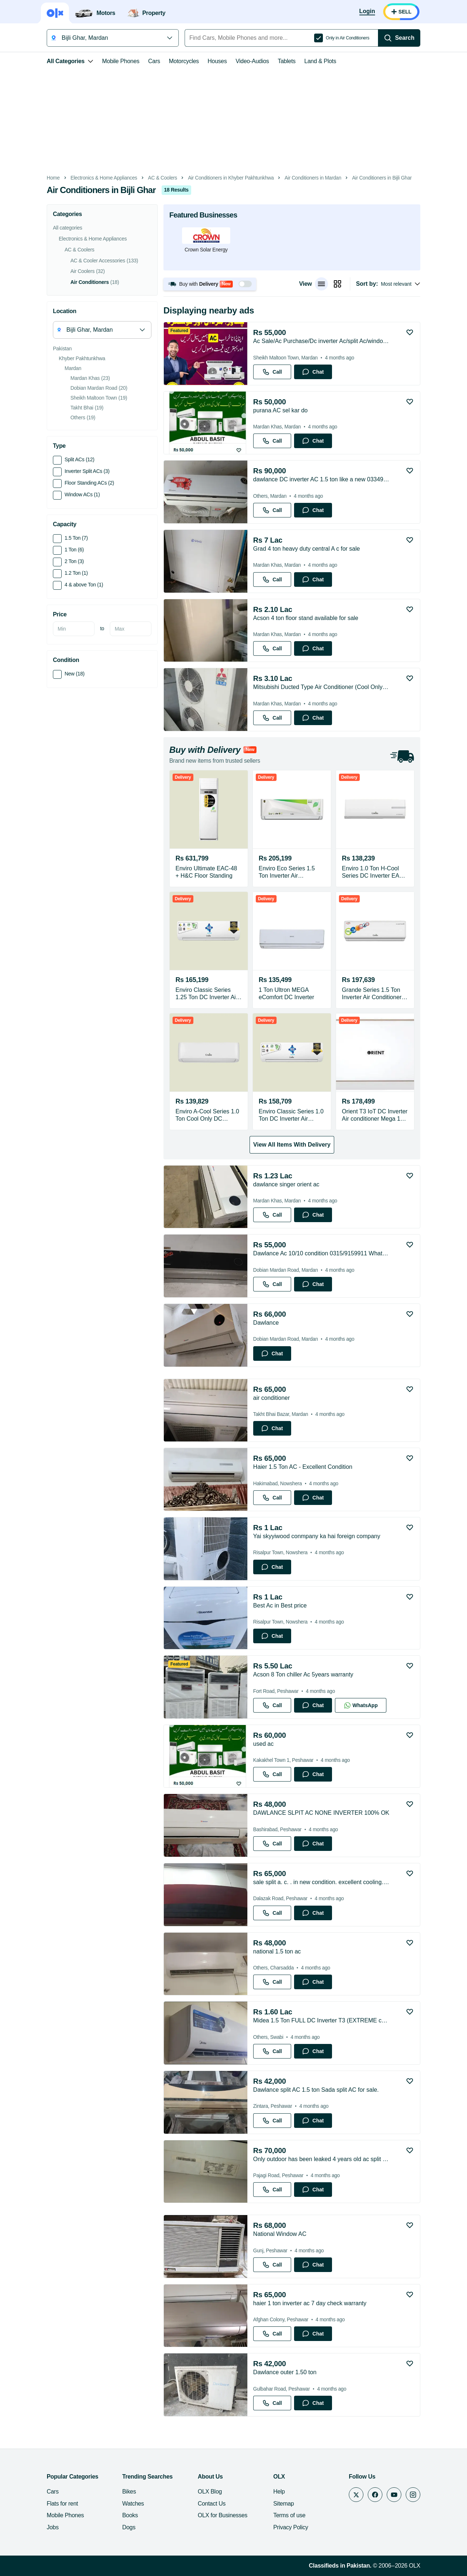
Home (53, 178)
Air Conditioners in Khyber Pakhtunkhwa (231, 178)
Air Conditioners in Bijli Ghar (382, 178)
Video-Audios (252, 61)
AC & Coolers (162, 178)
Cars (154, 61)
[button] (209, 284)
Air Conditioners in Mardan (313, 178)
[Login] (367, 11)
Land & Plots (320, 61)
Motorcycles (184, 61)
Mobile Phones (120, 61)
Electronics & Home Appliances (103, 178)
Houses (217, 61)
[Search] (399, 38)
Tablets (287, 61)
